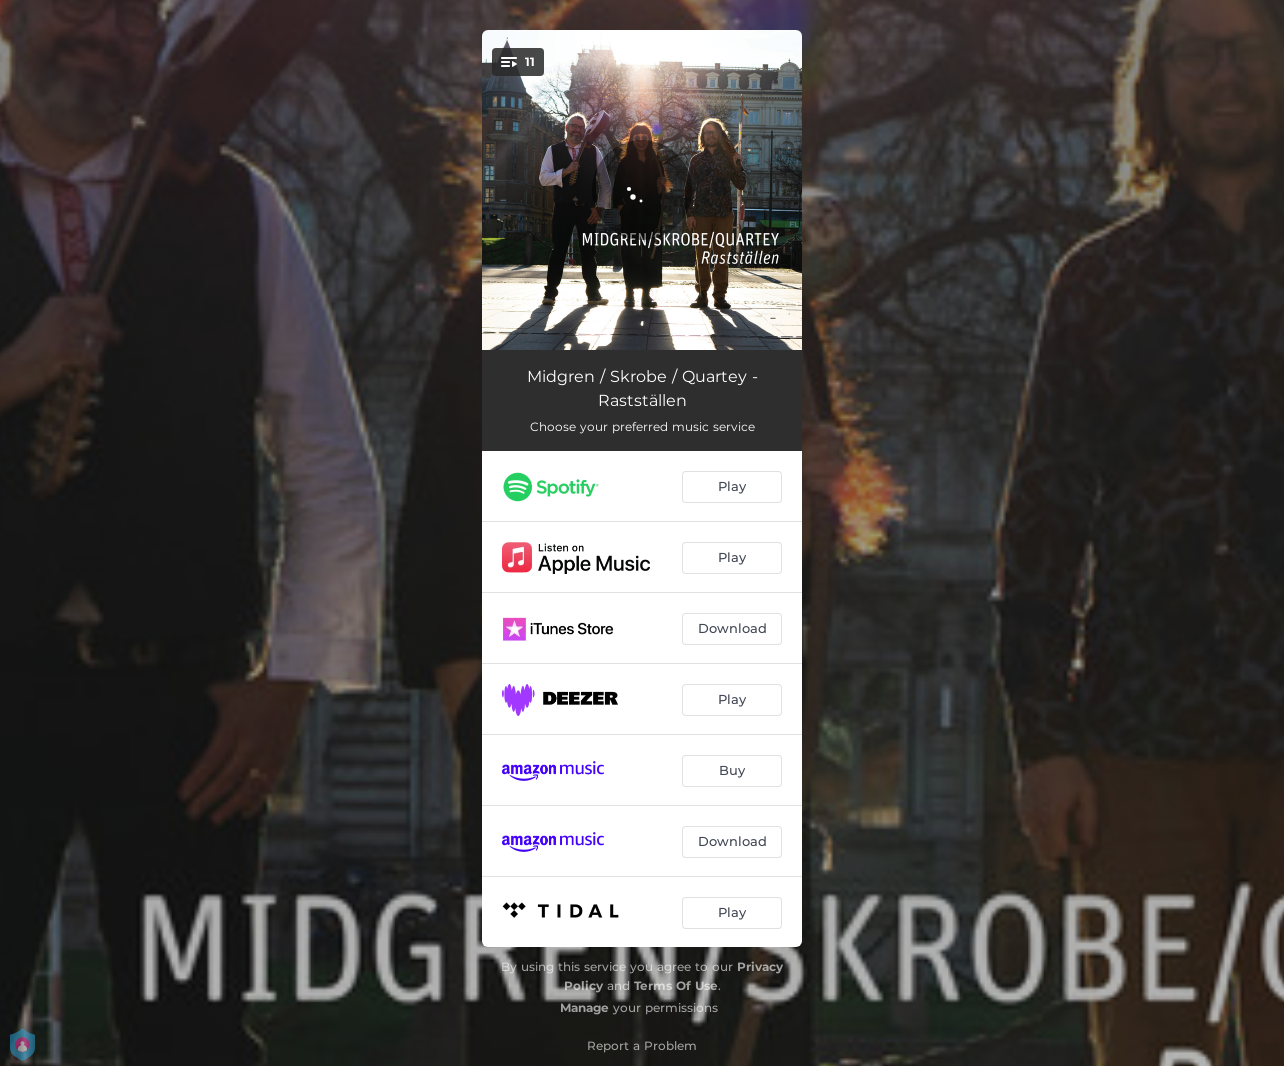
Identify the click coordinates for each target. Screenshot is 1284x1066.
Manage (584, 1007)
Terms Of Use (676, 985)
